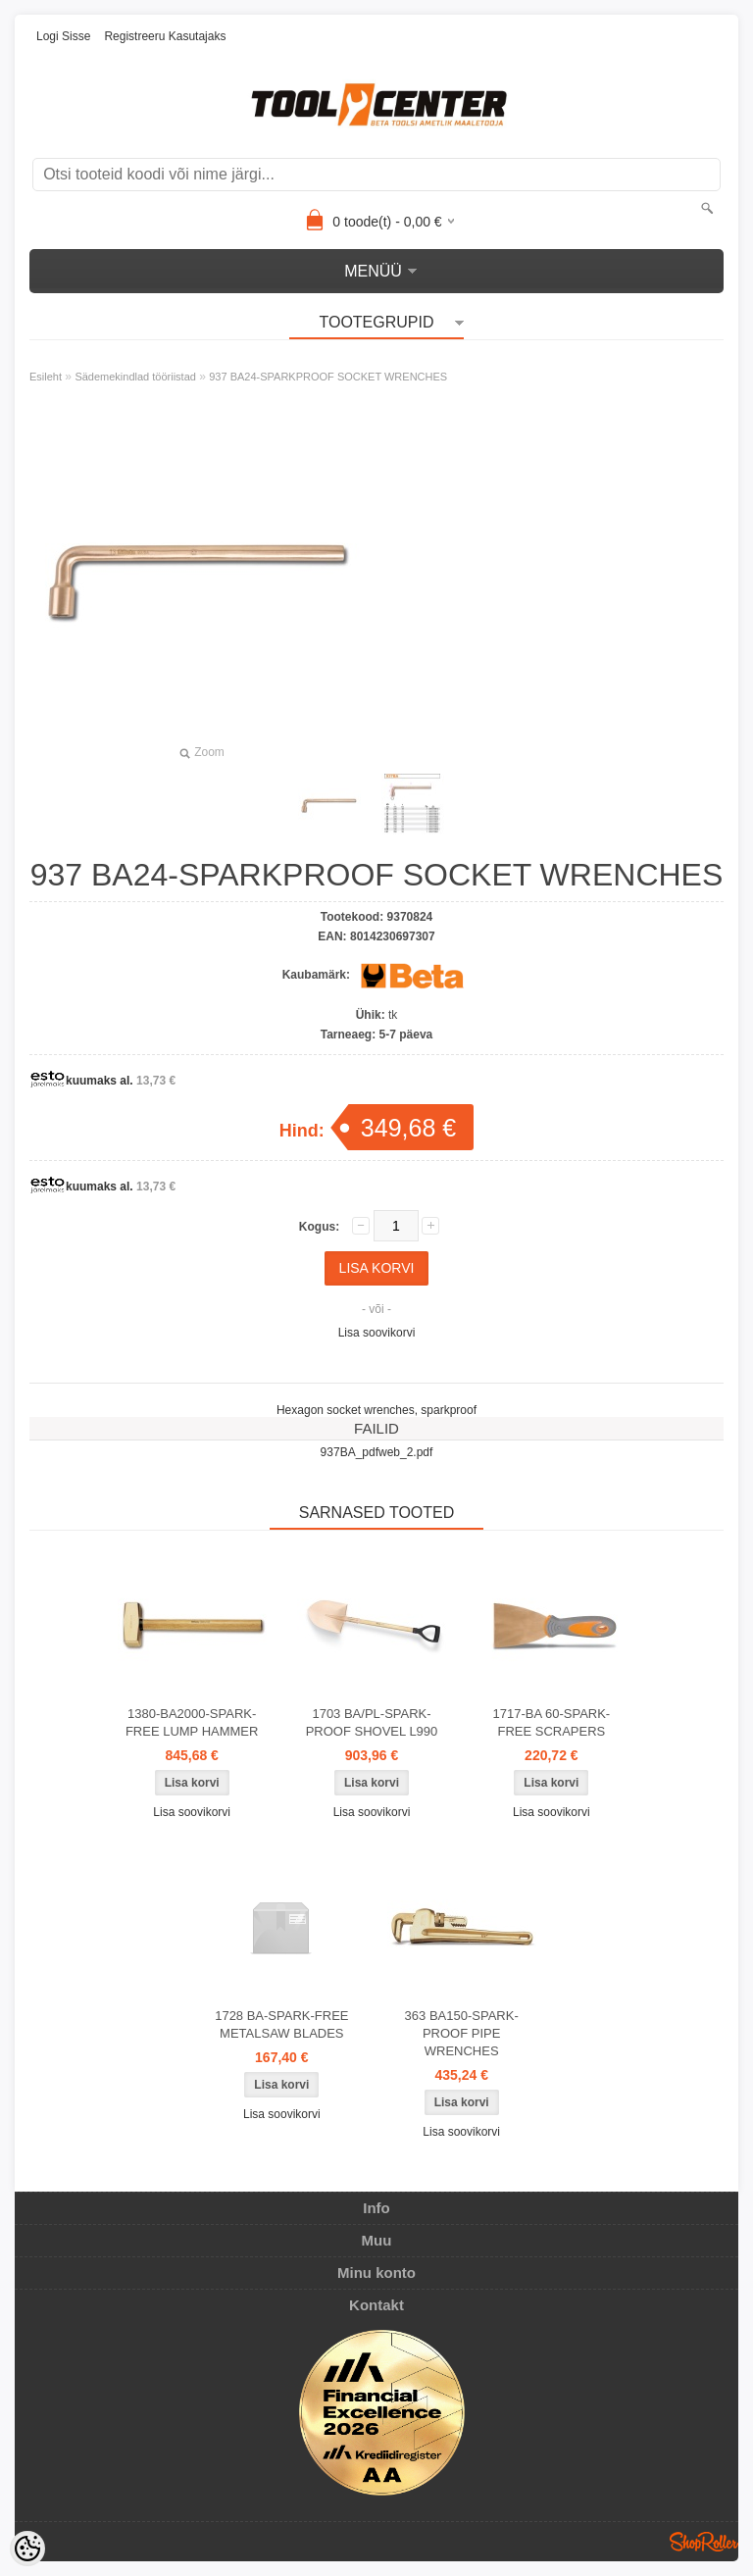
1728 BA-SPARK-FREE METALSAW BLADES (281, 2024)
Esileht (45, 376)
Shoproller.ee (704, 2541)
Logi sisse (63, 36)
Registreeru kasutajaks (165, 36)
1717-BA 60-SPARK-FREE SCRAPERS (551, 1722)
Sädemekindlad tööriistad (135, 376)
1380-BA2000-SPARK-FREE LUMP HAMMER (192, 1722)
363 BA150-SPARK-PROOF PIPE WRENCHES (462, 2033)
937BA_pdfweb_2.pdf (377, 1452)
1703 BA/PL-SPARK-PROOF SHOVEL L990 (372, 1722)
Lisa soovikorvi (377, 1332)
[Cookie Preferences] (27, 2548)
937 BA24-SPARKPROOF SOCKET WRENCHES (328, 376)
